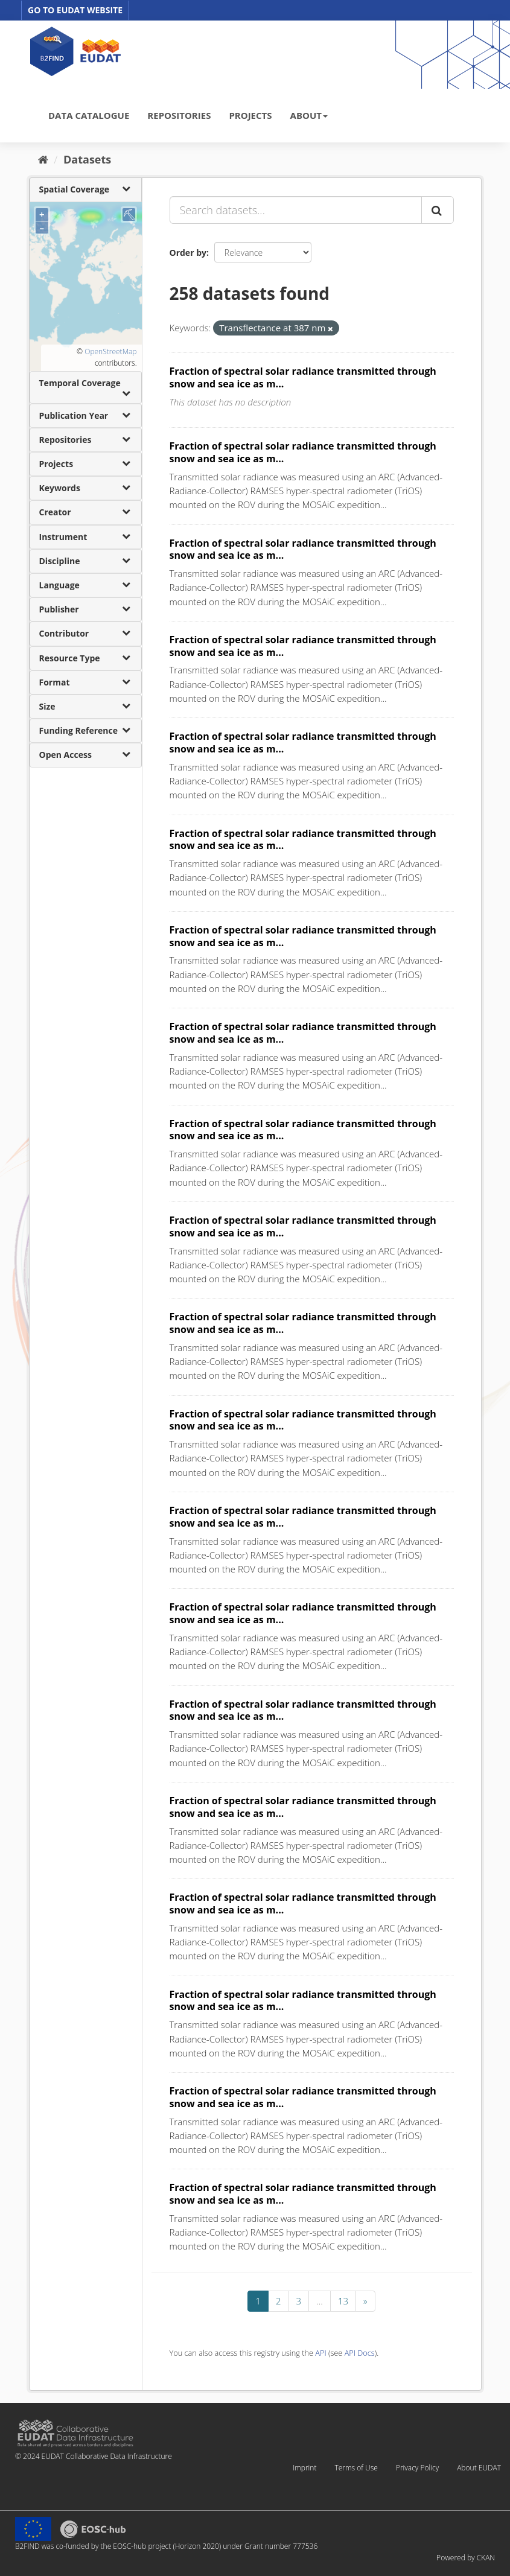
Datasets (87, 159)
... (319, 2301)
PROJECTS (250, 115)
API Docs (360, 2352)
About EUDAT (479, 2468)
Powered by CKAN (465, 2557)
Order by (188, 252)
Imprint (304, 2468)
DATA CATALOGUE (88, 115)
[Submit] (437, 210)
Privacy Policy (417, 2468)
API (320, 2352)
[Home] (43, 159)
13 (343, 2301)
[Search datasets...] (296, 210)
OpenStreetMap (110, 351)
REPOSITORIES (179, 115)
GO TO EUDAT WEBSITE (75, 10)
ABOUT (309, 115)
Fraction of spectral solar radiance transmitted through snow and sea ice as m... (303, 377)
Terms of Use (355, 2468)
